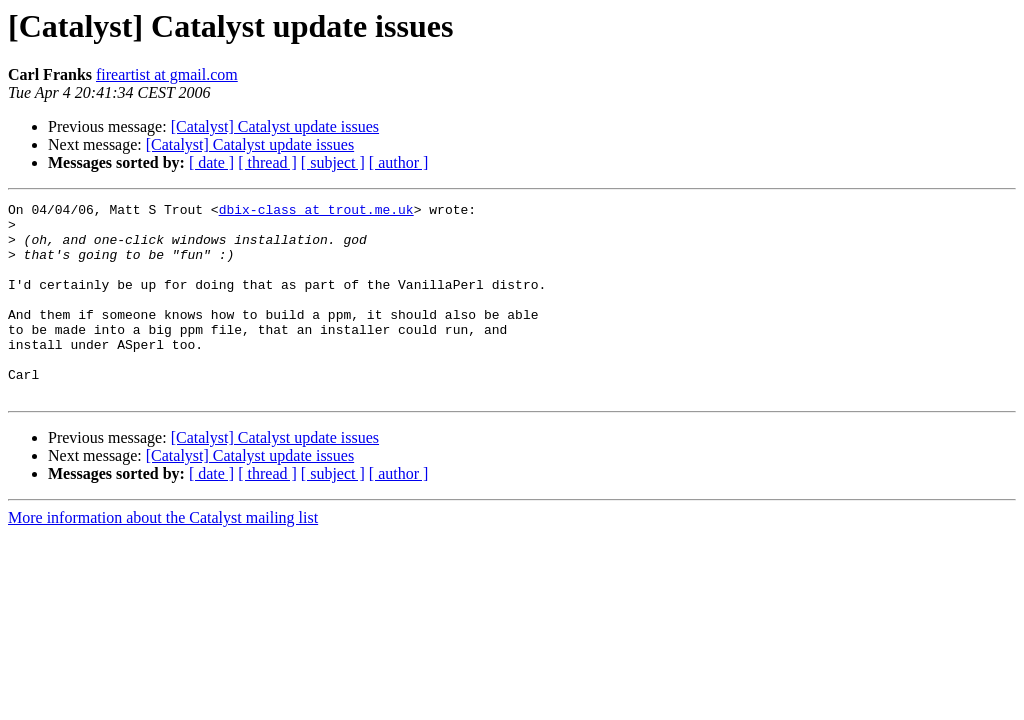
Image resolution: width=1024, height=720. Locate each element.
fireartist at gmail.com (167, 74)
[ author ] (399, 162)
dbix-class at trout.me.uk (316, 212)
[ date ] (211, 162)
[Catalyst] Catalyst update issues (275, 126)
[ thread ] (267, 162)
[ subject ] (333, 162)
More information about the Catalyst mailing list (163, 556)
